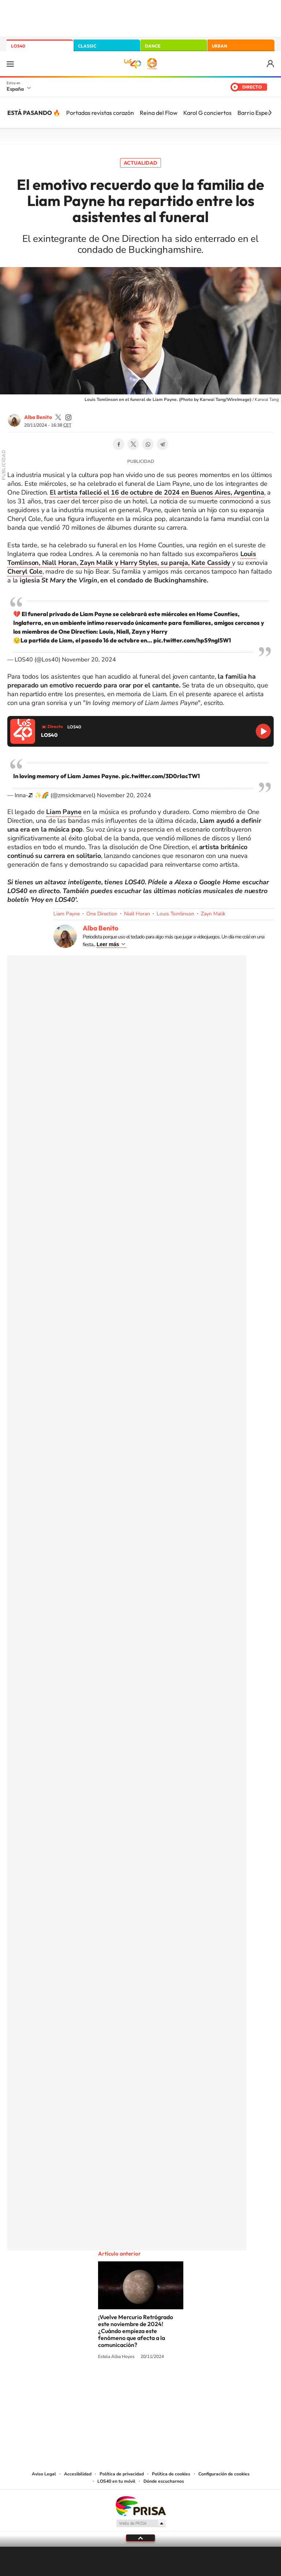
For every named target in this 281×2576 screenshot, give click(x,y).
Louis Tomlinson (175, 913)
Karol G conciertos (207, 112)
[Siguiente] (270, 112)
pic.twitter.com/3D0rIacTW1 (160, 776)
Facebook (118, 444)
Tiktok (111, 2384)
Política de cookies (171, 2474)
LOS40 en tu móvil (116, 2481)
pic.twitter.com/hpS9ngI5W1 (192, 640)
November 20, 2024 (89, 660)
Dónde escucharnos (163, 2481)
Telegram (162, 444)
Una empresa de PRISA (140, 2505)
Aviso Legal (44, 2474)
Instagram (96, 2384)
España (15, 89)
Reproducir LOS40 (263, 731)
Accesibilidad (77, 2474)
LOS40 (18, 46)
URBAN (219, 46)
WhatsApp (148, 444)
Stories (184, 2384)
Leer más (108, 944)
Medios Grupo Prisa (141, 2523)
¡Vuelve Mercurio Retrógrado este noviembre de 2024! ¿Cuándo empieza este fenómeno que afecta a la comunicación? (135, 2330)
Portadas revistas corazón (100, 112)
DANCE (152, 46)
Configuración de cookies (224, 2474)
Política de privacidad (122, 2474)
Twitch (170, 2384)
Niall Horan (137, 913)
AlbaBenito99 (58, 417)
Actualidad (140, 163)
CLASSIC (87, 46)
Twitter (133, 444)
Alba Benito (38, 417)
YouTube (126, 2384)
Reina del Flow (158, 112)
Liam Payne (66, 913)
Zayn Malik (213, 913)
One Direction (101, 913)
